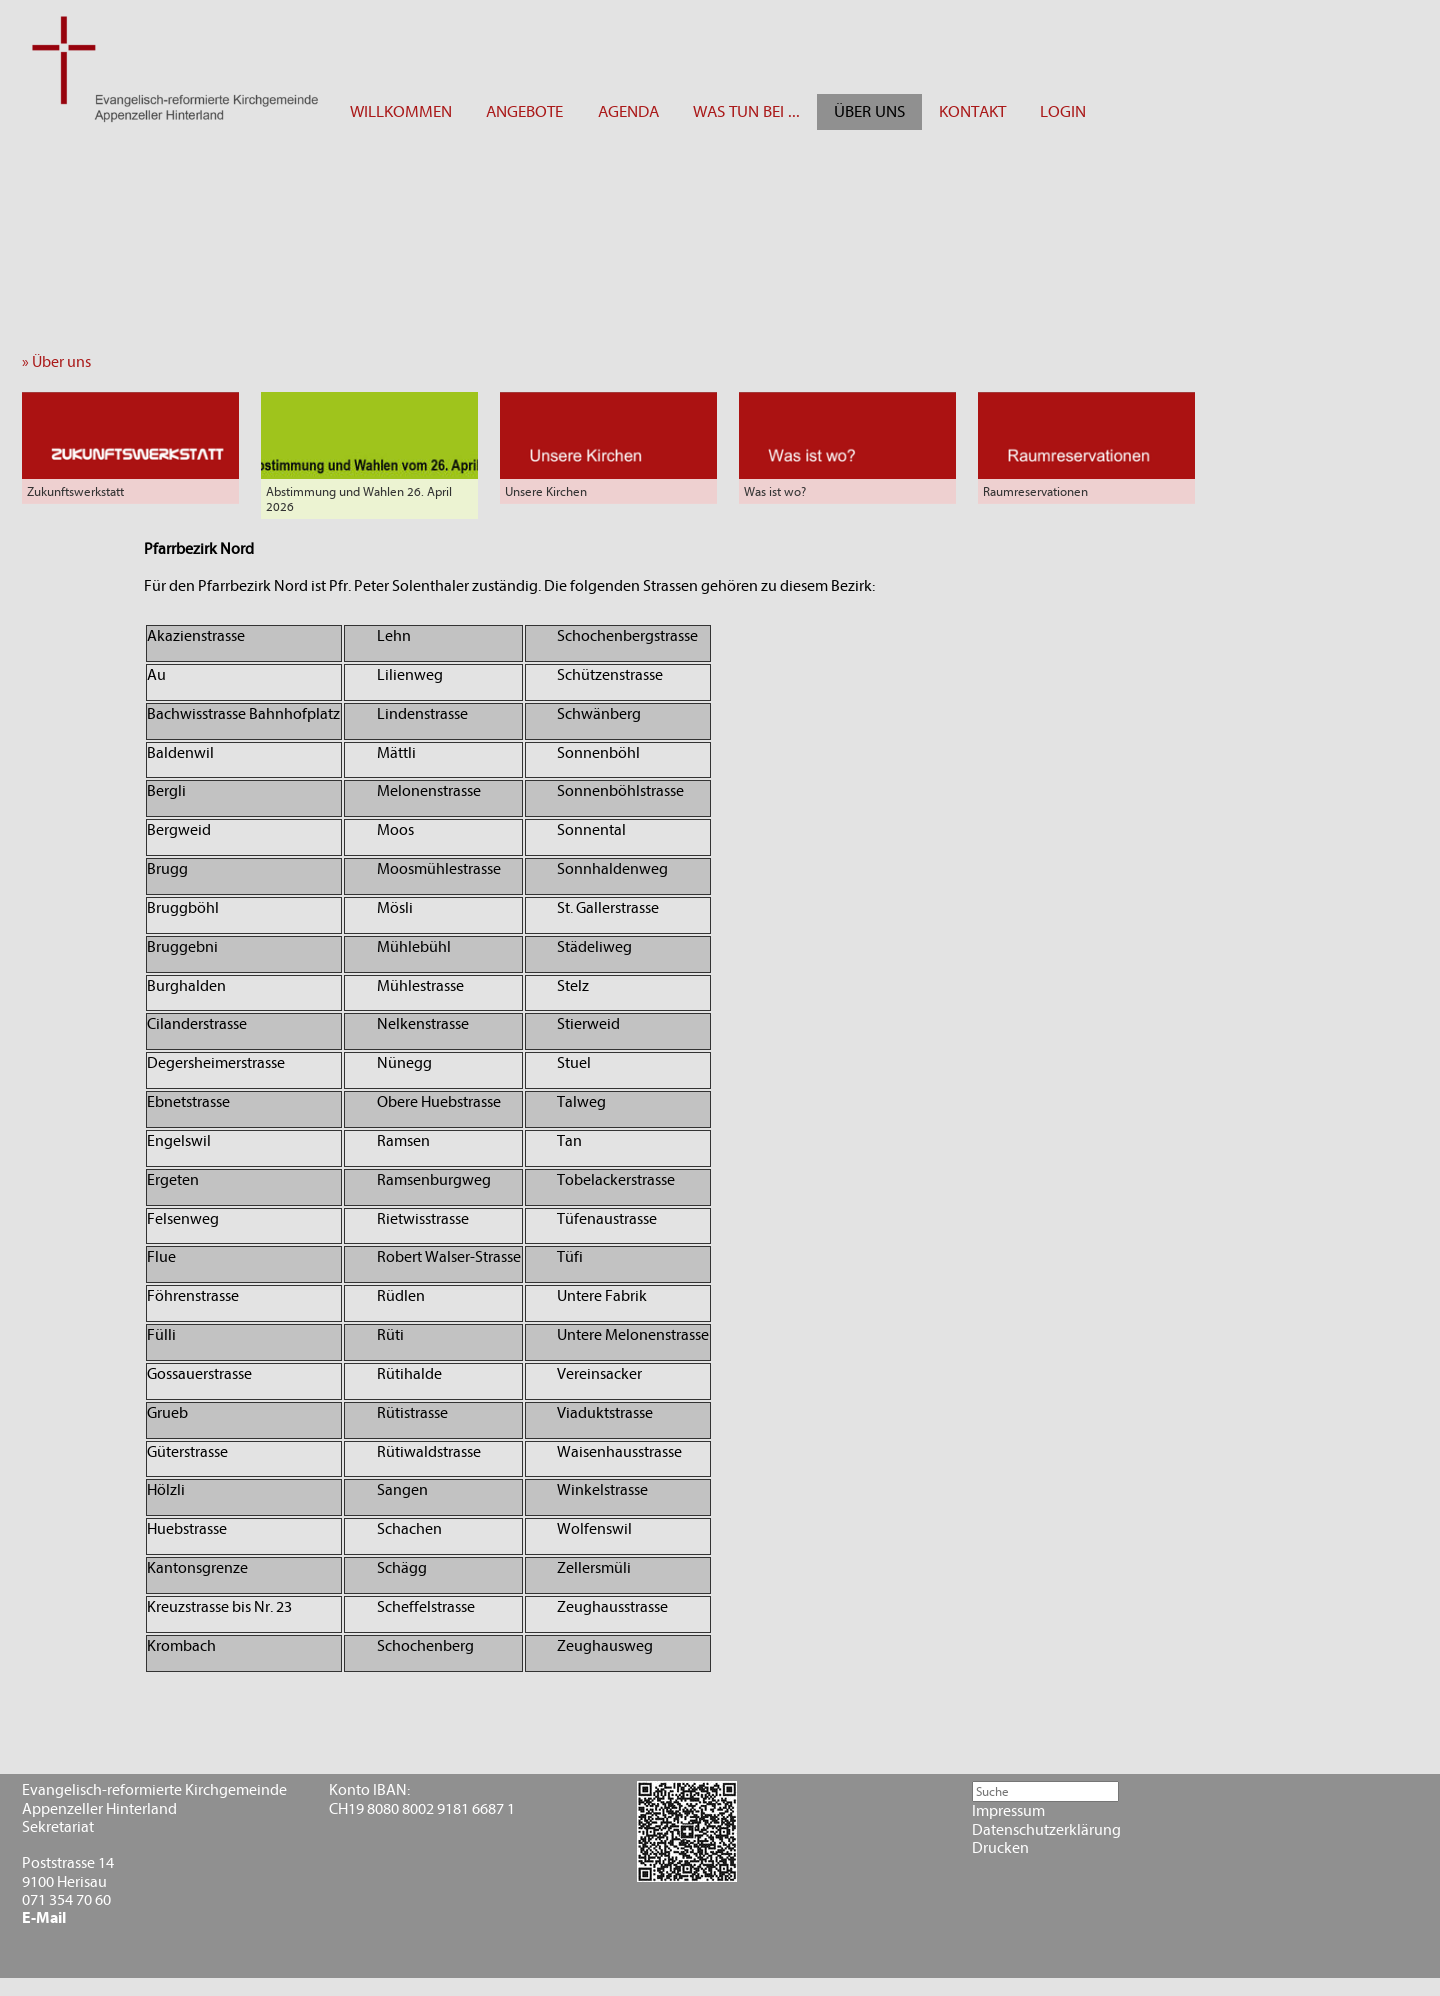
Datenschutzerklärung (1046, 1830)
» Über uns (61, 362)
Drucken (1000, 1848)
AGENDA (628, 111)
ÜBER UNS (869, 111)
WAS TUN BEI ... (746, 111)
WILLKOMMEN (401, 111)
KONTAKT (972, 111)
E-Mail (44, 1918)
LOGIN (1063, 111)
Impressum (1008, 1811)
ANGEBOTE (524, 111)
